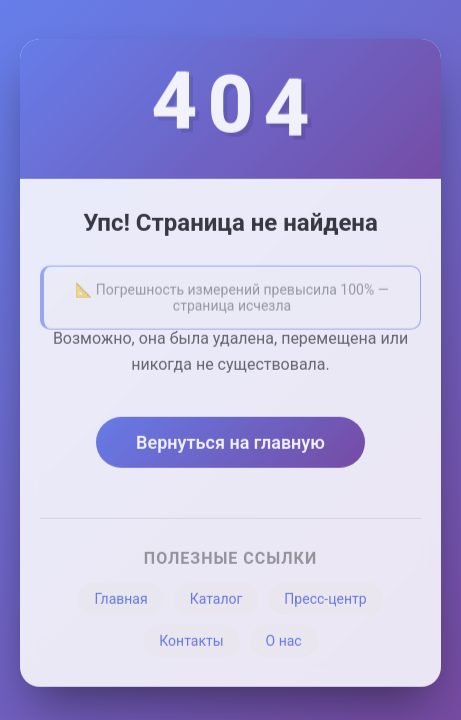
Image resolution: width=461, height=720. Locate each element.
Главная (120, 602)
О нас (284, 644)
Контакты (191, 644)
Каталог (216, 602)
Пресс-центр (325, 602)
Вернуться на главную (230, 445)
